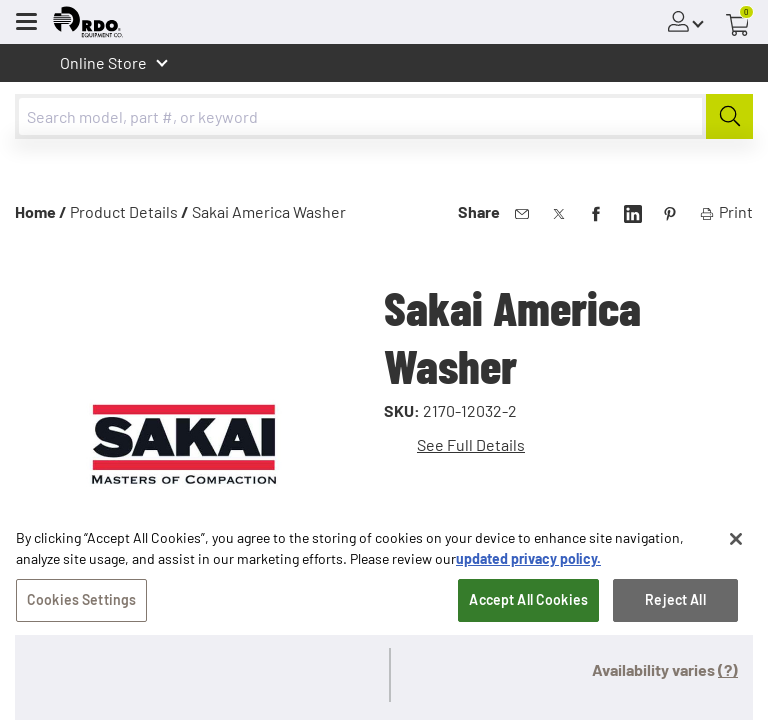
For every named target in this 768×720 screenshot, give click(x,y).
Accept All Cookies (528, 605)
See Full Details (471, 444)
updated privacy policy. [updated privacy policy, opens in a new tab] (528, 564)
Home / (41, 211)
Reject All (675, 605)
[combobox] (384, 116)
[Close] (736, 545)
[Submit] (729, 116)
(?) (728, 669)
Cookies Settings (81, 605)
